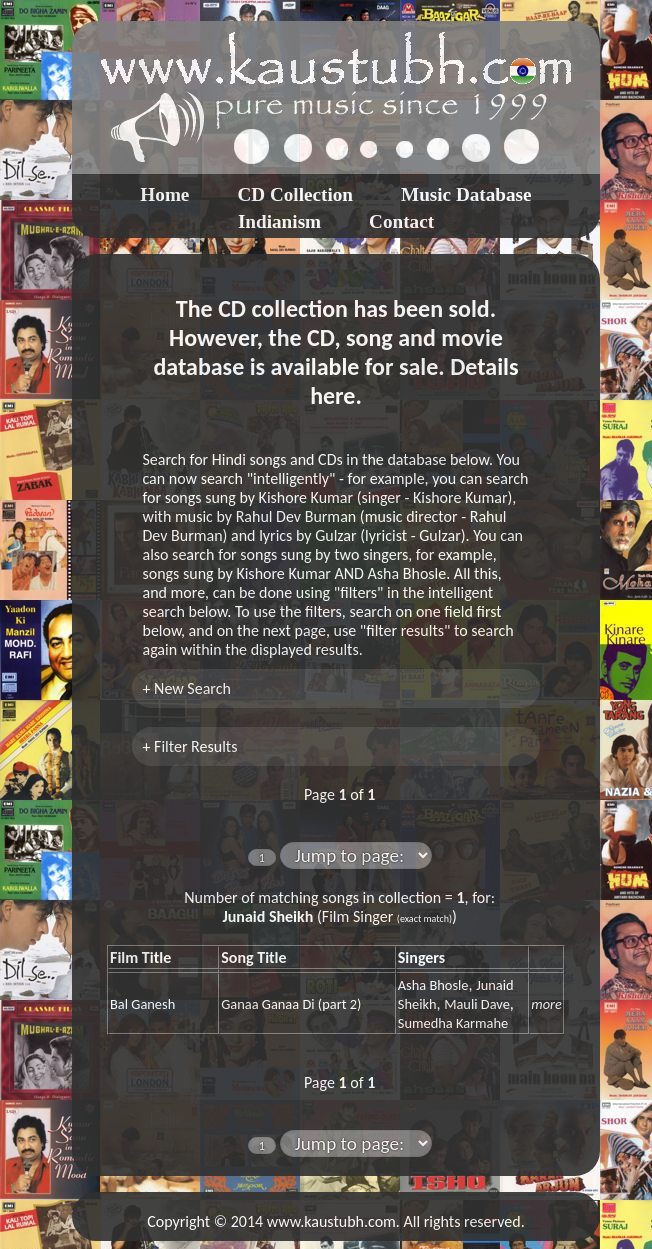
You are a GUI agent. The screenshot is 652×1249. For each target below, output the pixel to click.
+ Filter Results (189, 746)
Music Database (466, 194)
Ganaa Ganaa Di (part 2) (291, 1004)
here (332, 395)
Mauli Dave (477, 1004)
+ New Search (186, 688)
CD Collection (295, 194)
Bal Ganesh (142, 1004)
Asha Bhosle (433, 985)
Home (164, 194)
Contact (401, 221)
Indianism (279, 221)
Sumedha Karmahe (453, 1023)
